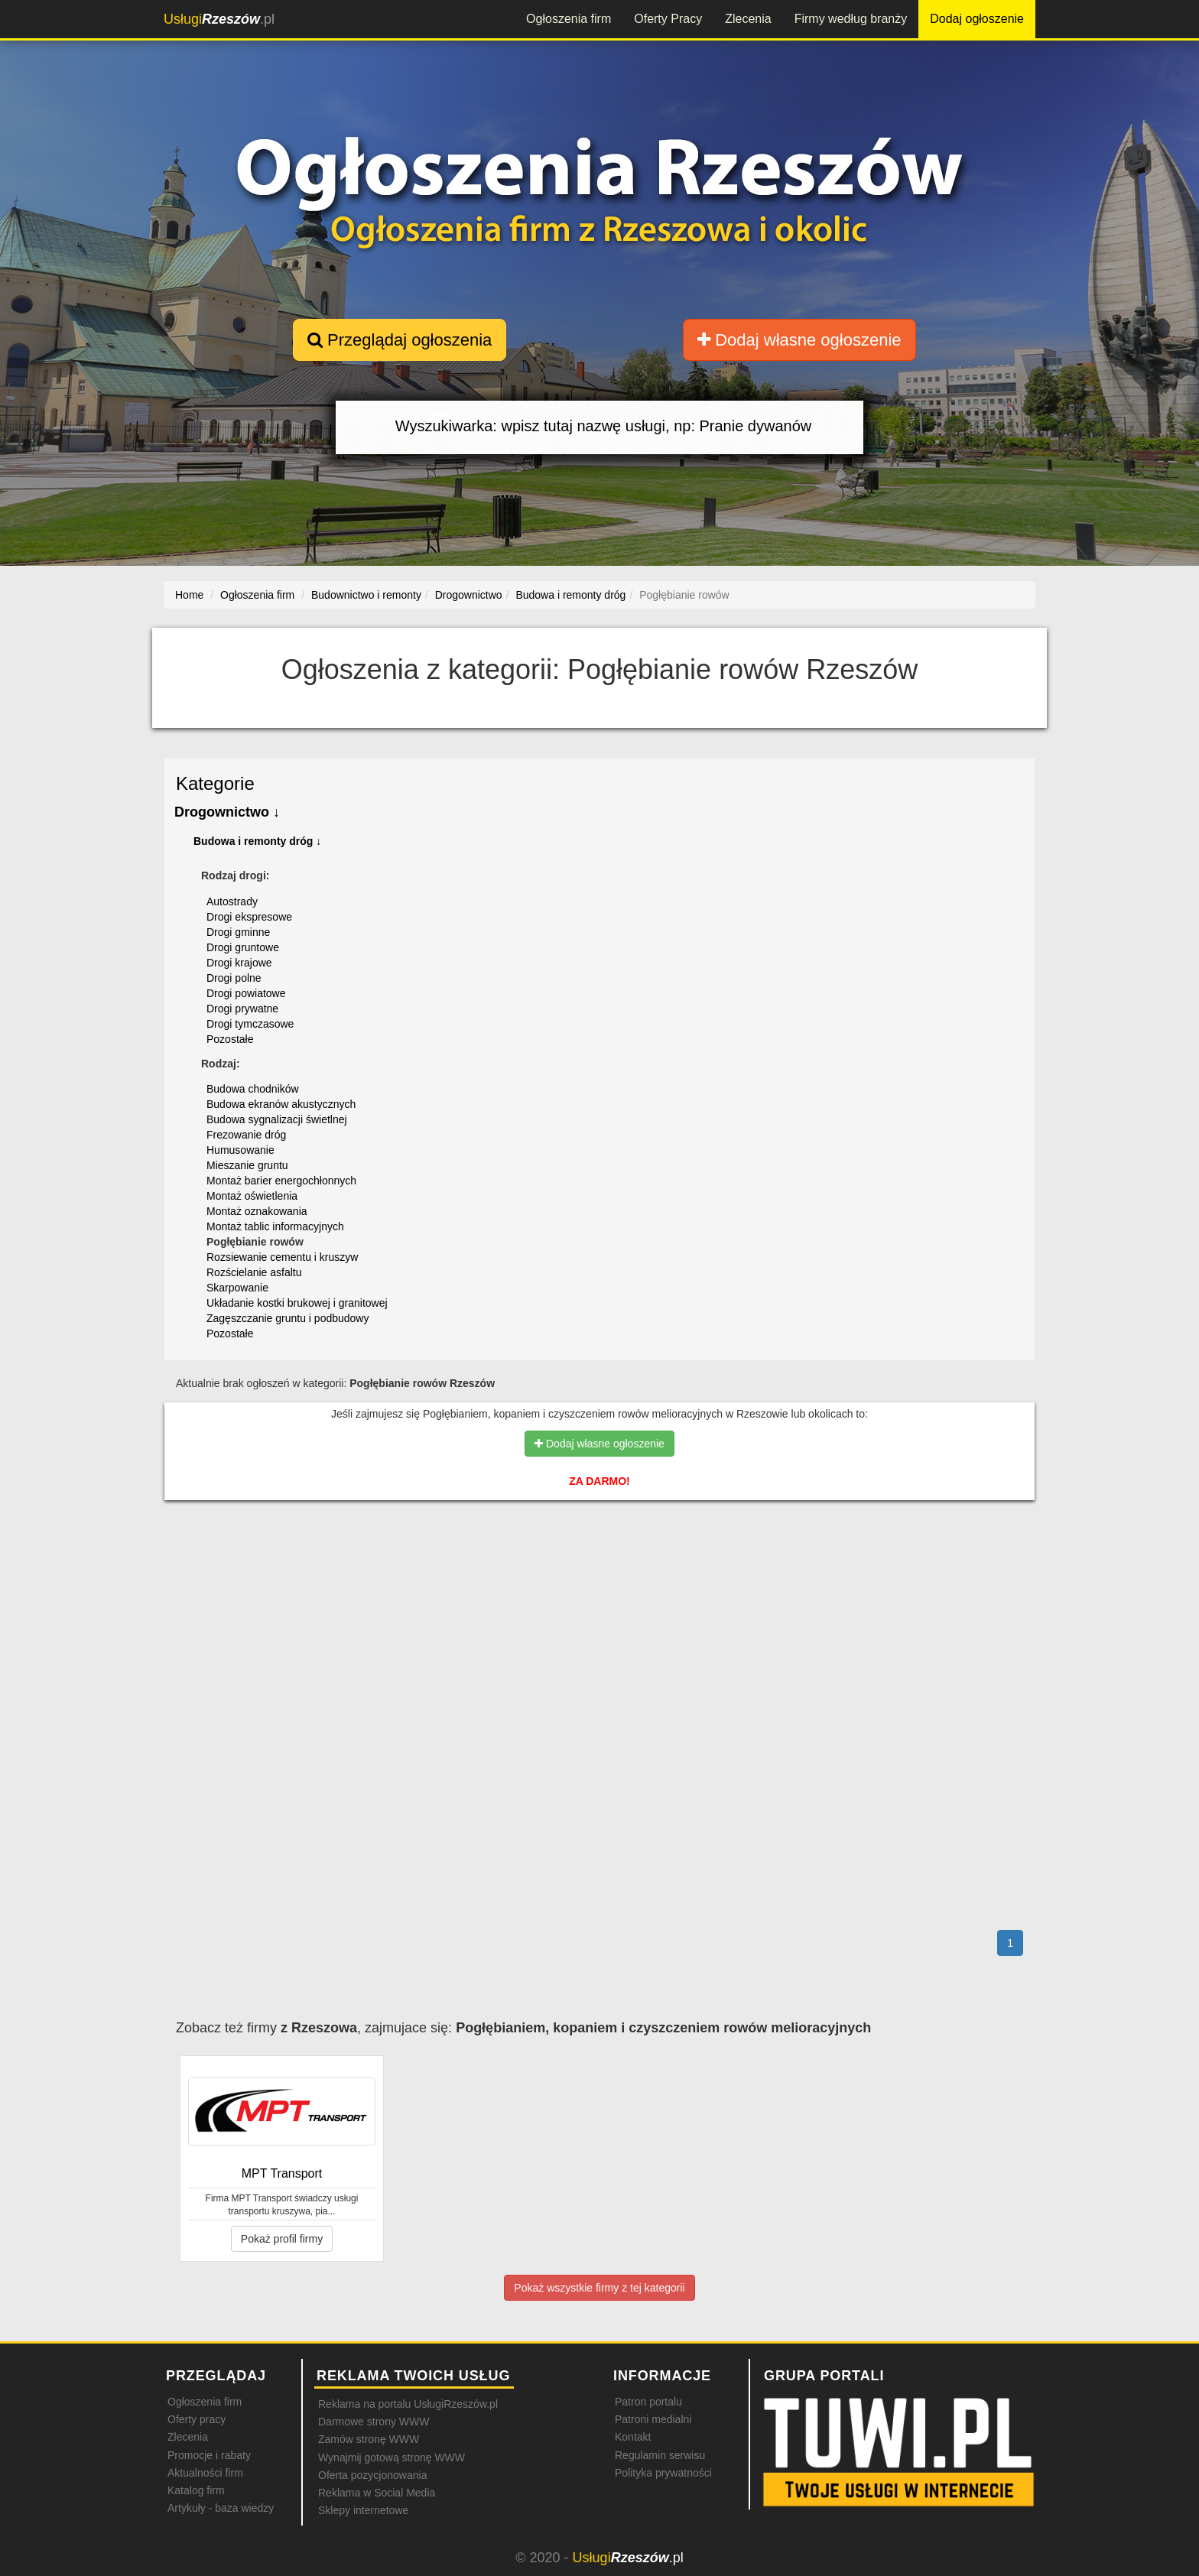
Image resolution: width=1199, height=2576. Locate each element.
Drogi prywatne (242, 1008)
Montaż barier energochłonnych (281, 1180)
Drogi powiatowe (246, 993)
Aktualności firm (205, 2473)
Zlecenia (748, 18)
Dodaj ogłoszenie (977, 18)
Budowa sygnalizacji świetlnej (276, 1119)
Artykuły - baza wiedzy (220, 2508)
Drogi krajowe (239, 963)
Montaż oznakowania (256, 1211)
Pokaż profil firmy (282, 2239)
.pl (219, 19)
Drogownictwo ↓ (227, 812)
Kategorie (215, 783)
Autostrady (232, 901)
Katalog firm (196, 2490)
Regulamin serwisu (660, 2455)
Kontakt (633, 2437)
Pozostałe (229, 1039)
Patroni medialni (653, 2419)
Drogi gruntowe (242, 947)
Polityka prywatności (663, 2473)
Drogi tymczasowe (250, 1024)
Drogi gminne (238, 932)
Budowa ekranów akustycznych (281, 1104)
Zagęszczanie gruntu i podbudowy (287, 1318)
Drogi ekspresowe (249, 917)
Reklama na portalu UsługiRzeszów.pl (408, 2404)
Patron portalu (648, 2402)
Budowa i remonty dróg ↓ (257, 841)
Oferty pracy (196, 2419)
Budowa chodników (252, 1089)
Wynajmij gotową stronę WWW (391, 2457)
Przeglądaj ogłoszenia (399, 339)
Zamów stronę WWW (368, 2439)
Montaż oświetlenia (251, 1196)
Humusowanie (240, 1150)
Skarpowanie (237, 1288)
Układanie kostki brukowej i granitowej (297, 1303)
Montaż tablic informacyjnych (275, 1226)
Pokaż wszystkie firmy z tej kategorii (599, 2288)
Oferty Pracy (668, 18)
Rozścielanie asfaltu (254, 1272)
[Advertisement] (599, 1578)
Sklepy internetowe (363, 2510)
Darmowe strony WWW (373, 2421)
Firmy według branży (851, 18)
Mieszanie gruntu (247, 1165)
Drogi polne (234, 978)
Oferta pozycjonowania (372, 2475)
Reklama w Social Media (376, 2493)
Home (189, 595)
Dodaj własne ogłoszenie (799, 339)
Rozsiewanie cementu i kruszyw (282, 1257)
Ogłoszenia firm (568, 18)
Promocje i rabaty (209, 2455)
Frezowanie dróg (246, 1135)
